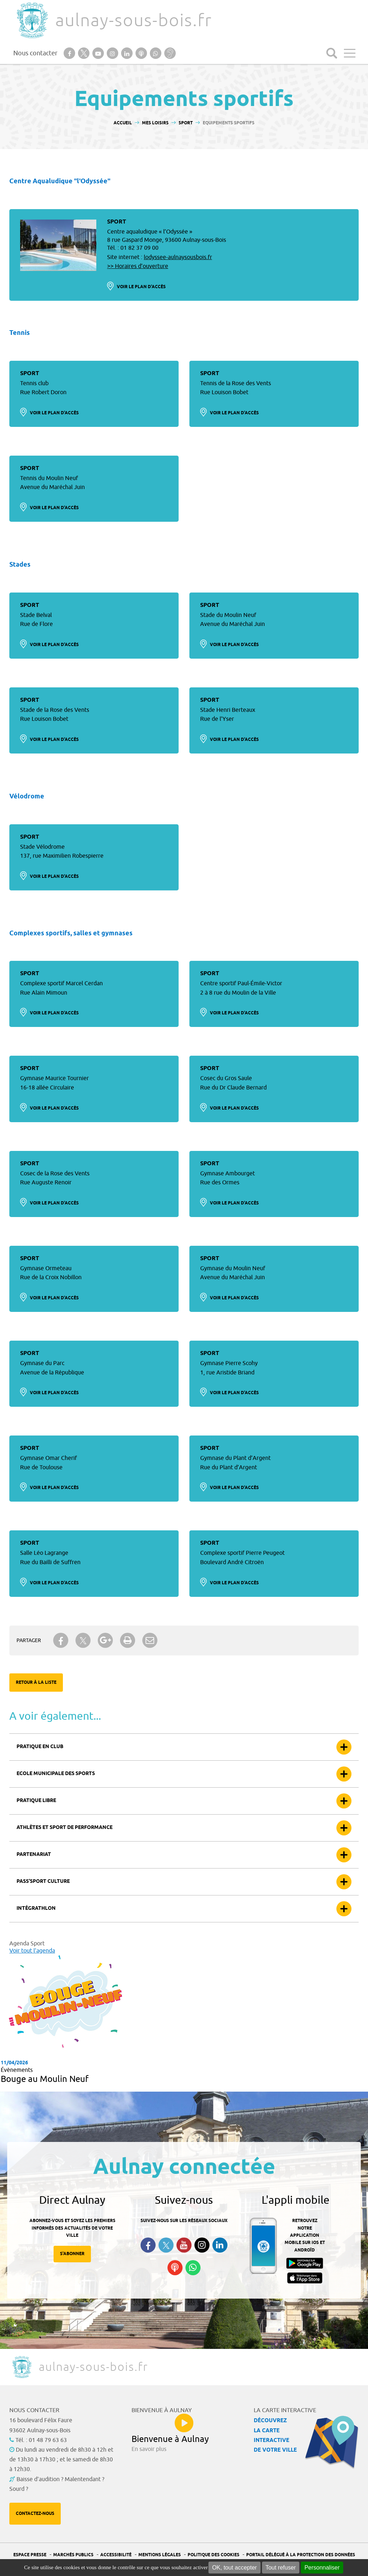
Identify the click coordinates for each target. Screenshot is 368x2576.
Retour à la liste (36, 1682)
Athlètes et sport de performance (64, 1827)
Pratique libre (36, 1800)
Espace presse (29, 2555)
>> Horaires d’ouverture (137, 266)
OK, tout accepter (234, 2568)
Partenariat (34, 1854)
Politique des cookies (213, 2555)
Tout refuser (281, 2568)
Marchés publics (73, 2555)
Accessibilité (116, 2555)
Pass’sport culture (43, 1881)
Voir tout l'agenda (32, 1950)
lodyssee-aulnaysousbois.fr (178, 257)
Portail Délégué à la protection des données (300, 2555)
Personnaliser (322, 2568)
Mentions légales (159, 2555)
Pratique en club (40, 1746)
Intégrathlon (36, 1908)
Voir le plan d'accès (141, 287)
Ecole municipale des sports (56, 1773)
